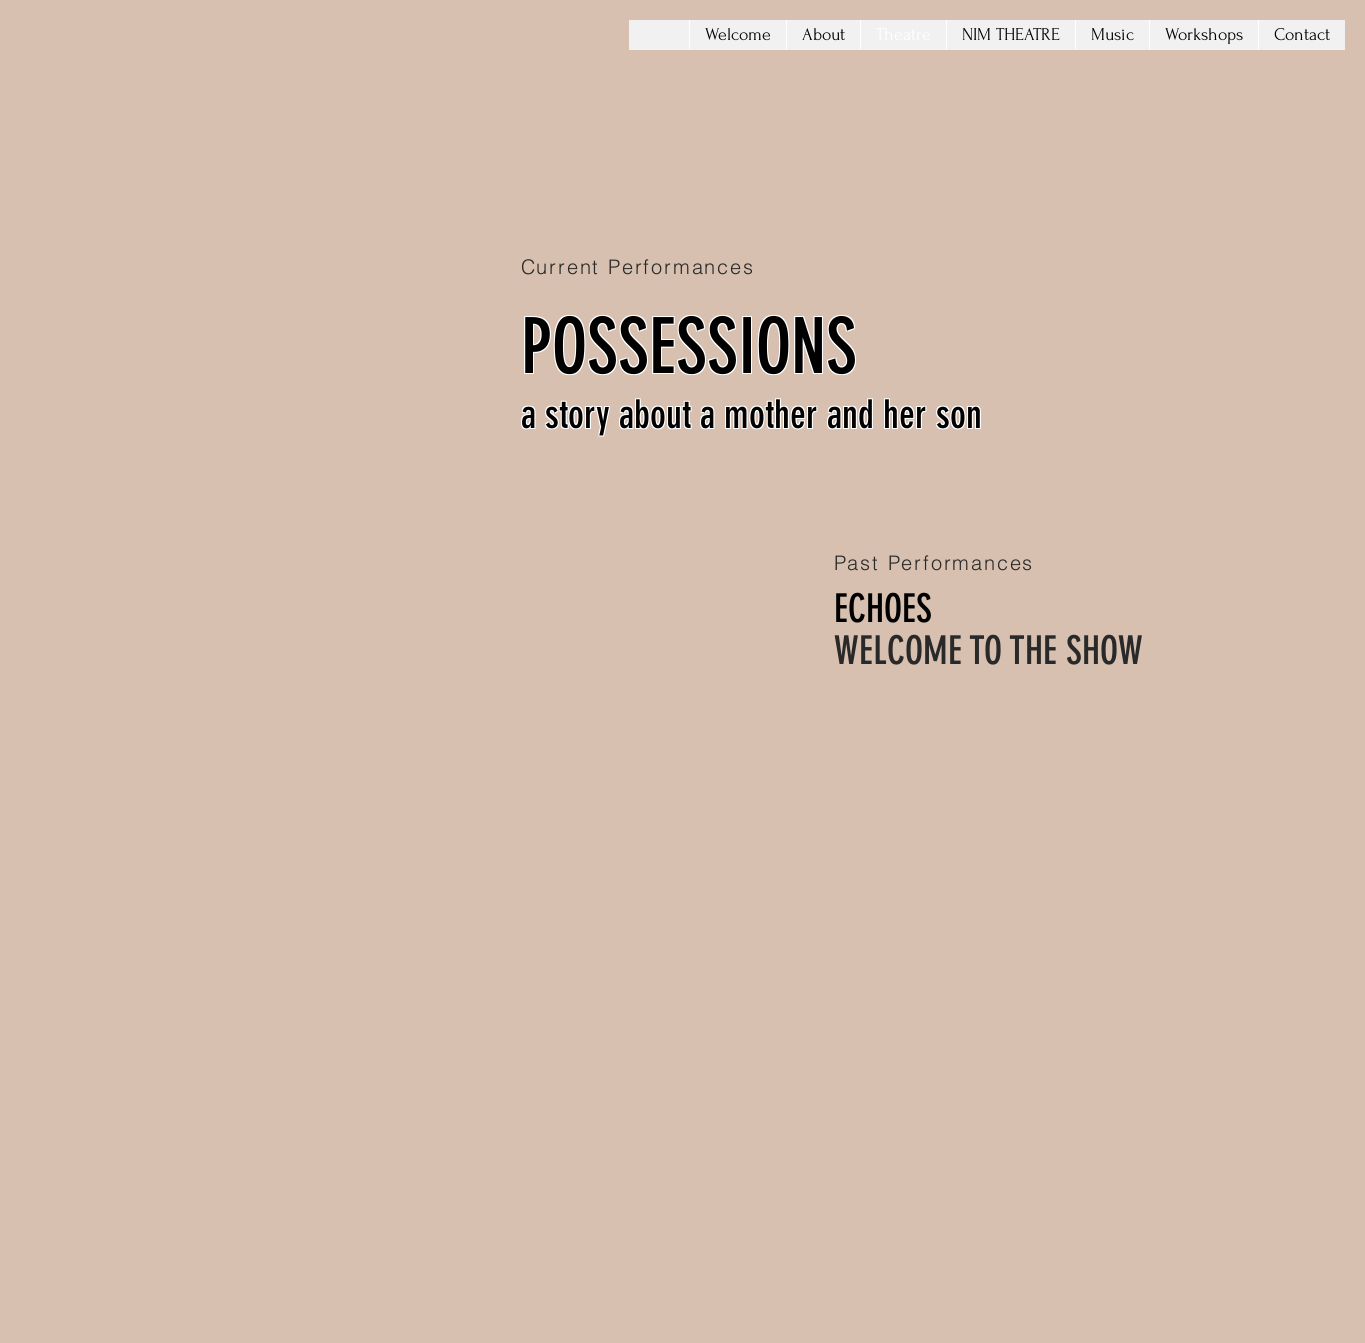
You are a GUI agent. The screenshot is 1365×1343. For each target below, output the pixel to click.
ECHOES (883, 609)
